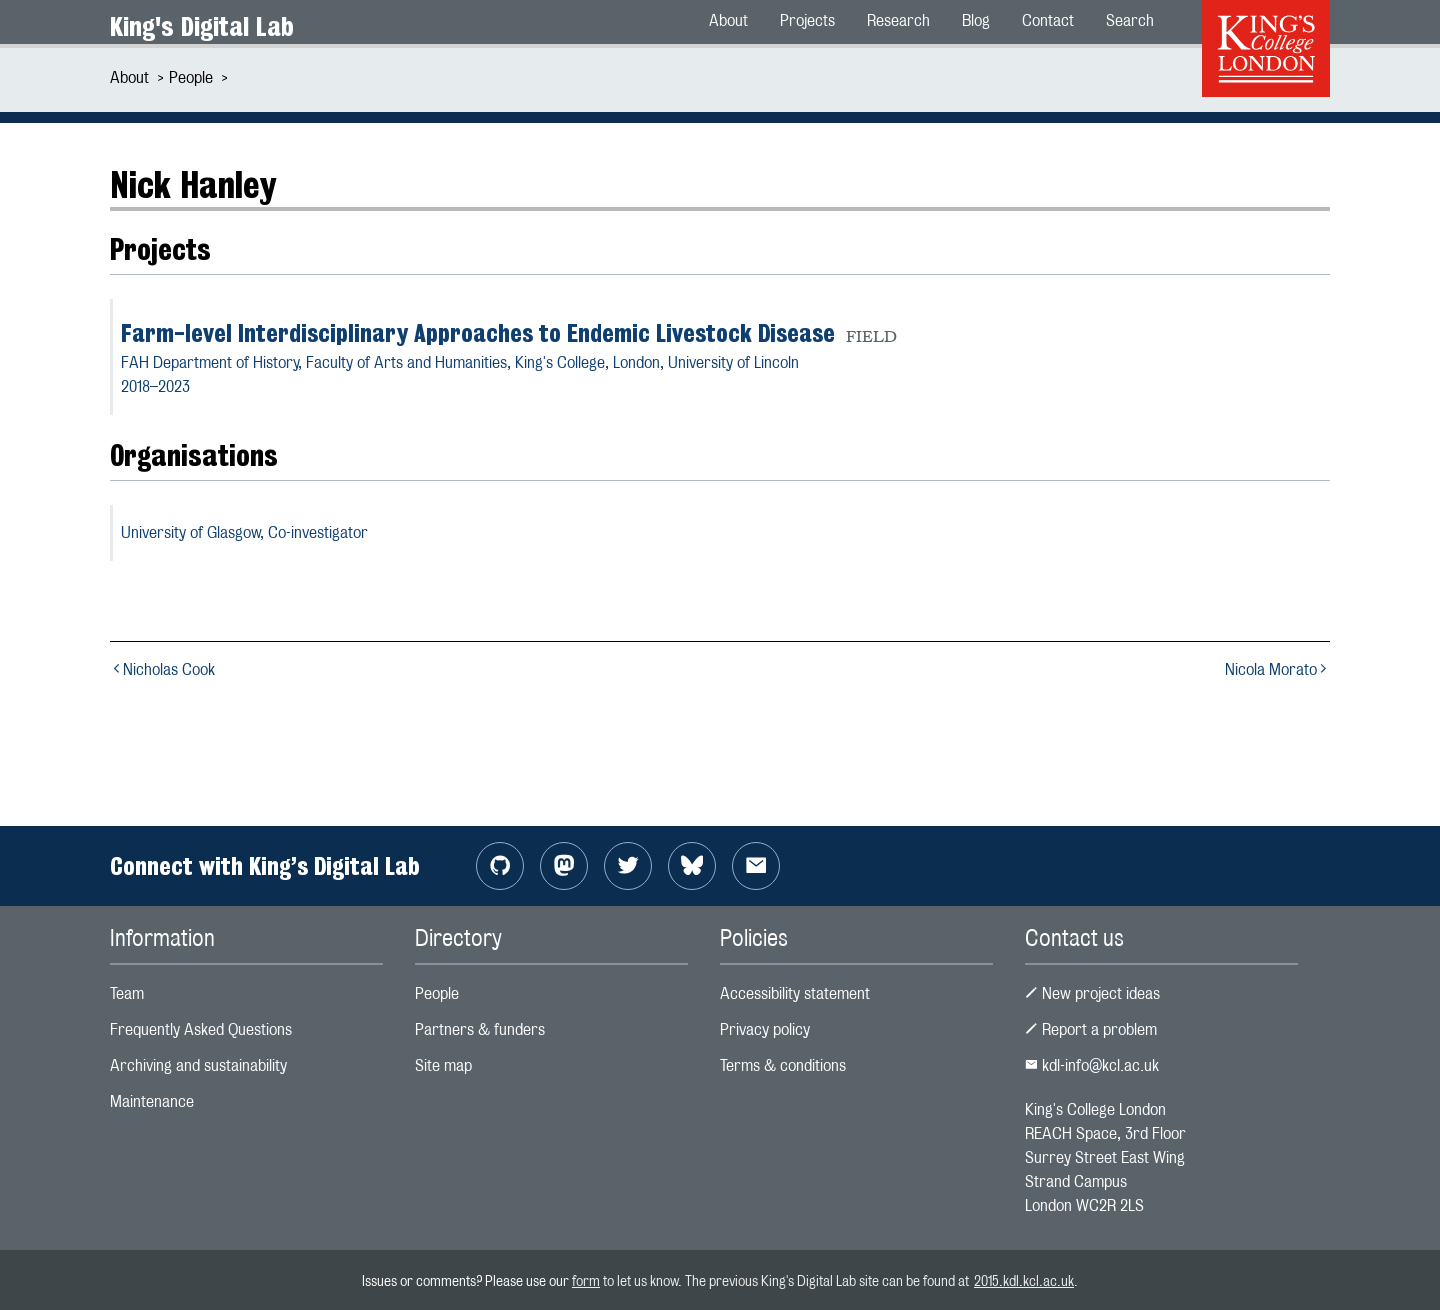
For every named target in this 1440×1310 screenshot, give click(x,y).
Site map (443, 1065)
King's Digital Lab (202, 26)
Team (127, 993)
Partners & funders (480, 1029)
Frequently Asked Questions (201, 1029)
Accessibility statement (795, 993)
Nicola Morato (1277, 669)
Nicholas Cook (162, 669)
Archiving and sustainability (198, 1065)
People (191, 77)
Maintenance (152, 1101)
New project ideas (1092, 993)
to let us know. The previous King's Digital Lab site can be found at (787, 1280)
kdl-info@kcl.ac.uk (1092, 1065)
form (586, 1280)
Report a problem (1091, 1029)
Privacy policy (765, 1029)
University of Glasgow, (244, 532)
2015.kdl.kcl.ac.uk (1024, 1280)
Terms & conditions (783, 1065)
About (129, 77)
